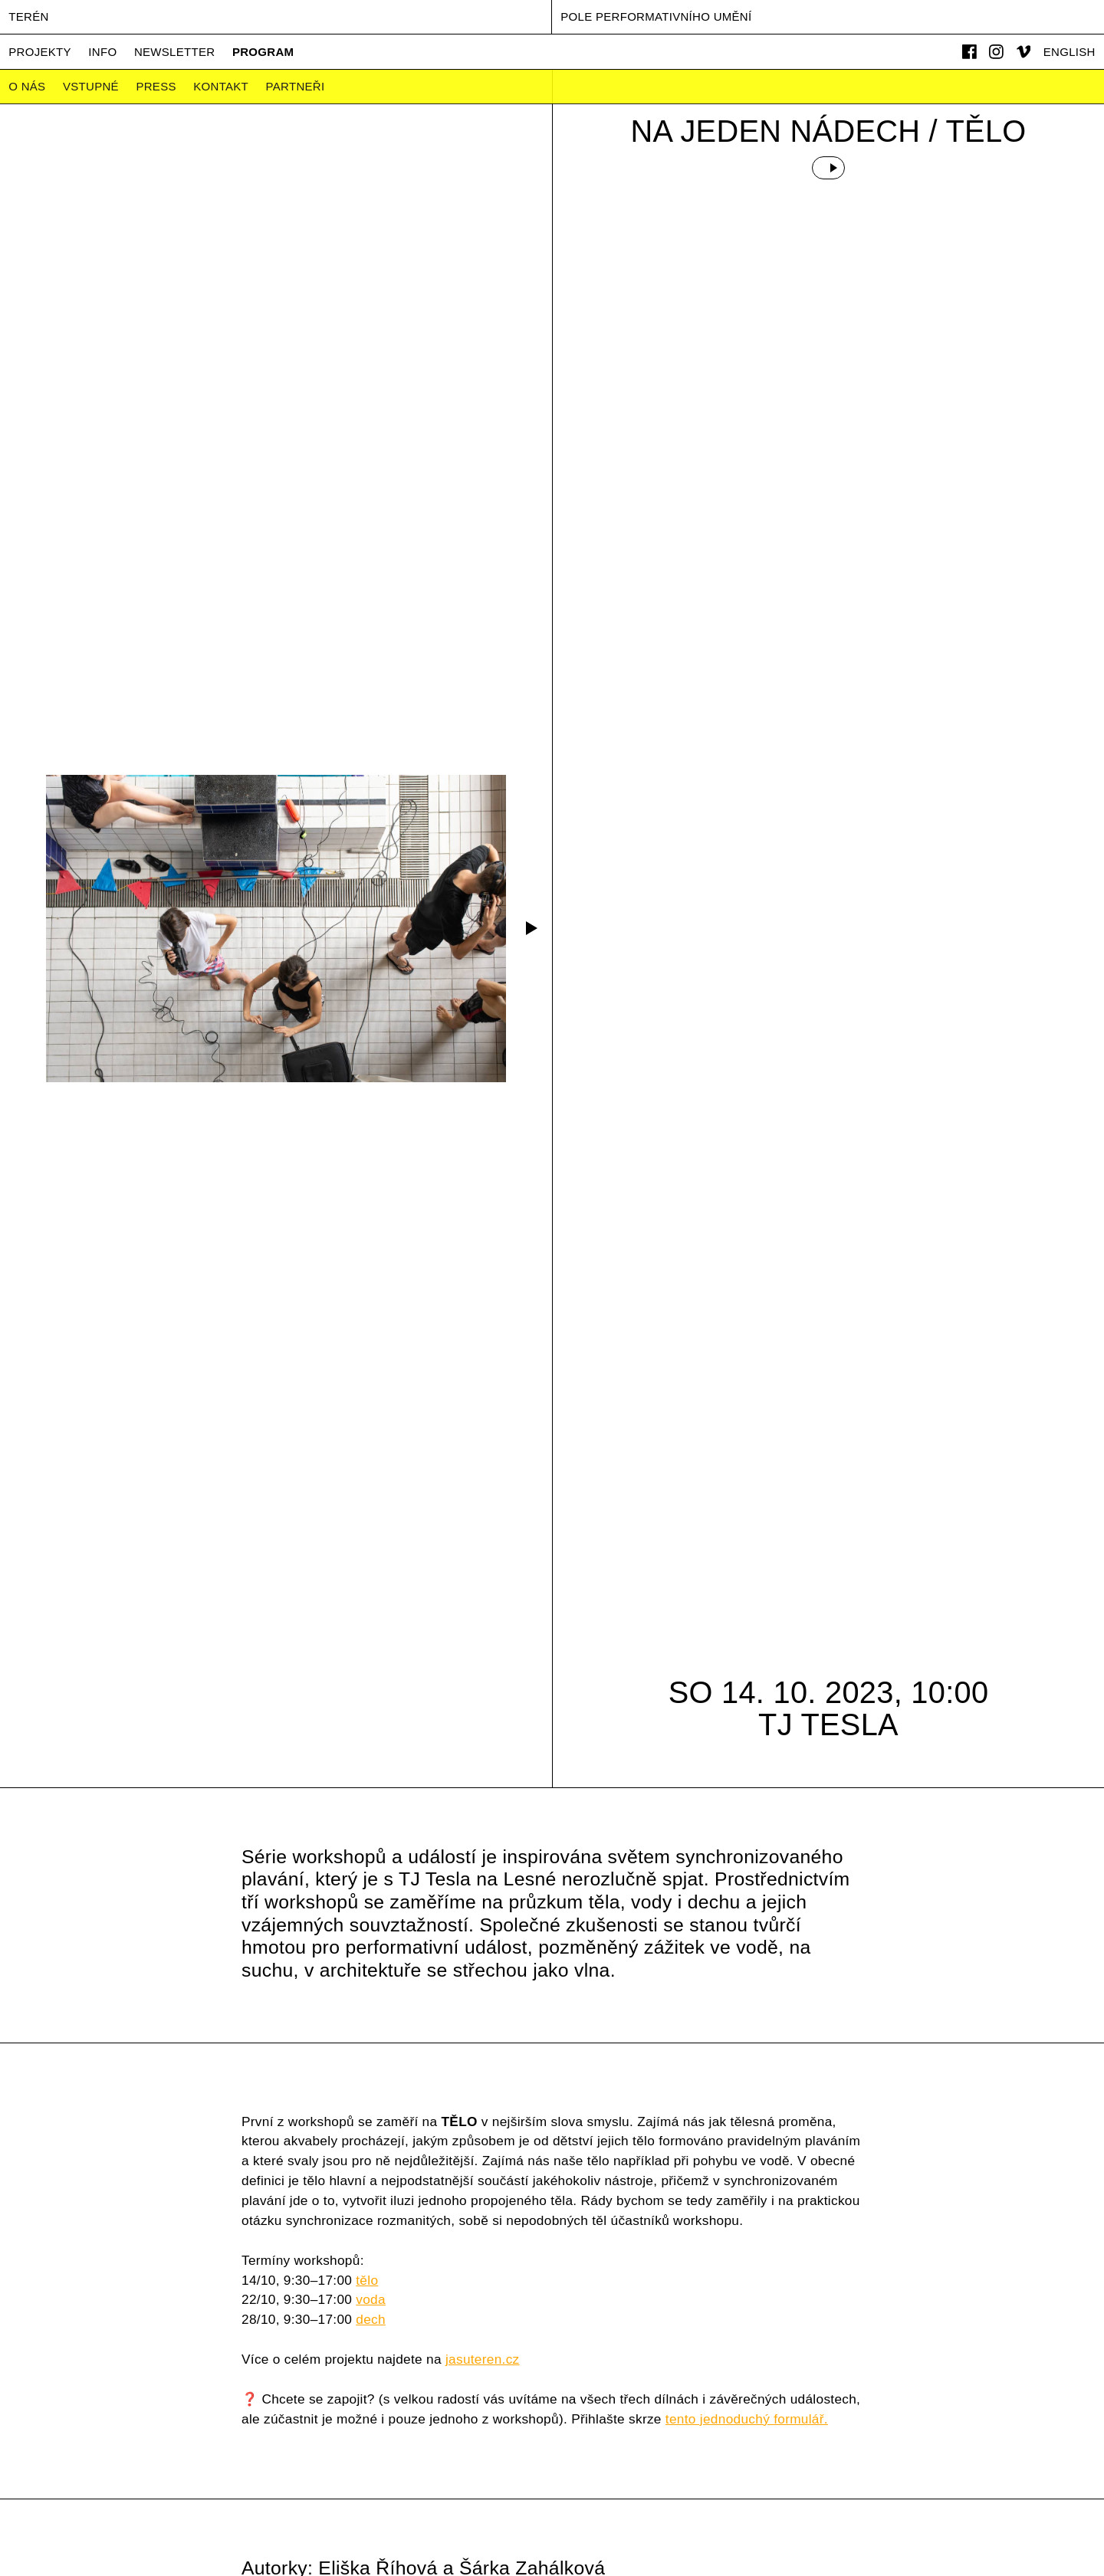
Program (263, 51)
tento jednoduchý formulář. (746, 2419)
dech (371, 2319)
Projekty (39, 51)
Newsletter (174, 51)
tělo (367, 2280)
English (1069, 51)
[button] (529, 928)
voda (371, 2299)
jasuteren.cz (482, 2359)
